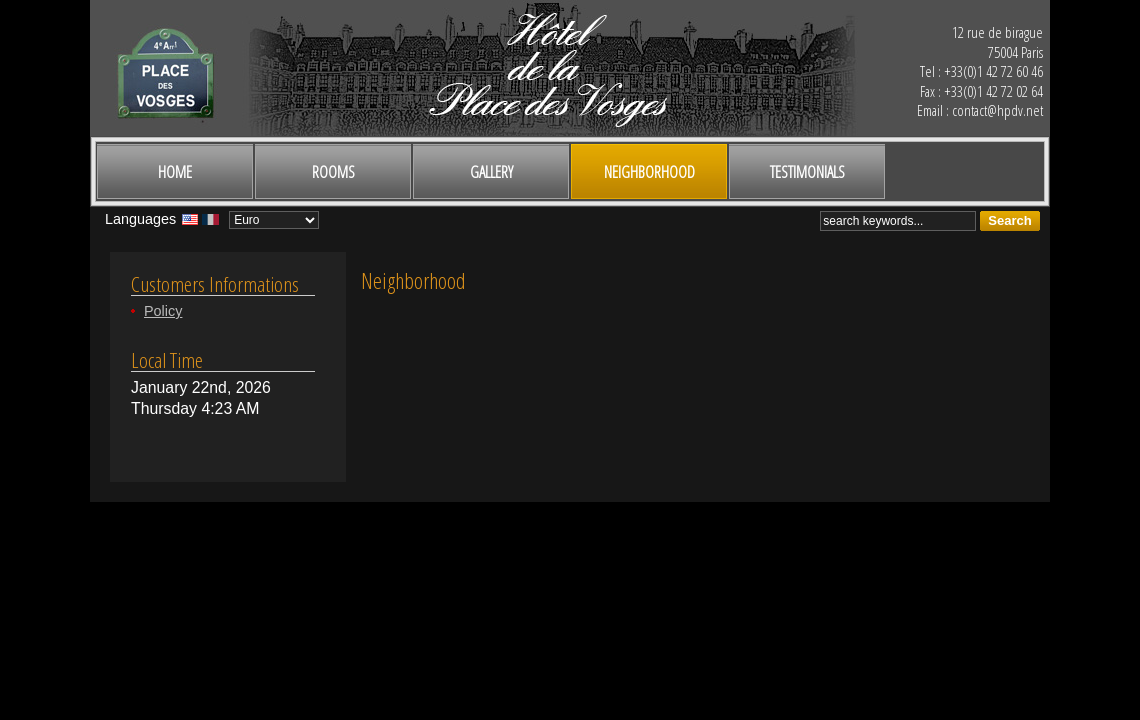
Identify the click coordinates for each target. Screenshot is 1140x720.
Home (175, 172)
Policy (163, 311)
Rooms (333, 172)
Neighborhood (649, 172)
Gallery (491, 172)
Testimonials (807, 172)
